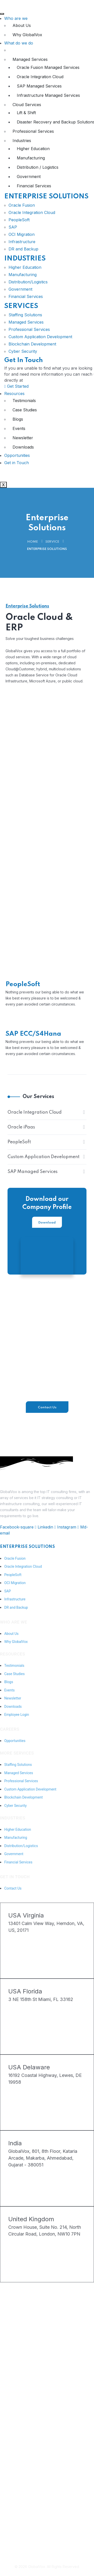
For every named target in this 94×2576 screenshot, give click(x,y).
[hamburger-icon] (2, 14)
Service (52, 541)
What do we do (18, 43)
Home (32, 541)
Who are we (16, 18)
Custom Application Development (43, 1157)
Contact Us (47, 1407)
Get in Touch (16, 462)
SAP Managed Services (33, 1171)
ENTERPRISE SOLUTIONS (46, 196)
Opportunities (17, 455)
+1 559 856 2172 (47, 1380)
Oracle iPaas (21, 1127)
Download (47, 1222)
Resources (14, 393)
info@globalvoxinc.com (47, 1388)
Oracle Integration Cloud (35, 1112)
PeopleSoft (19, 1142)
